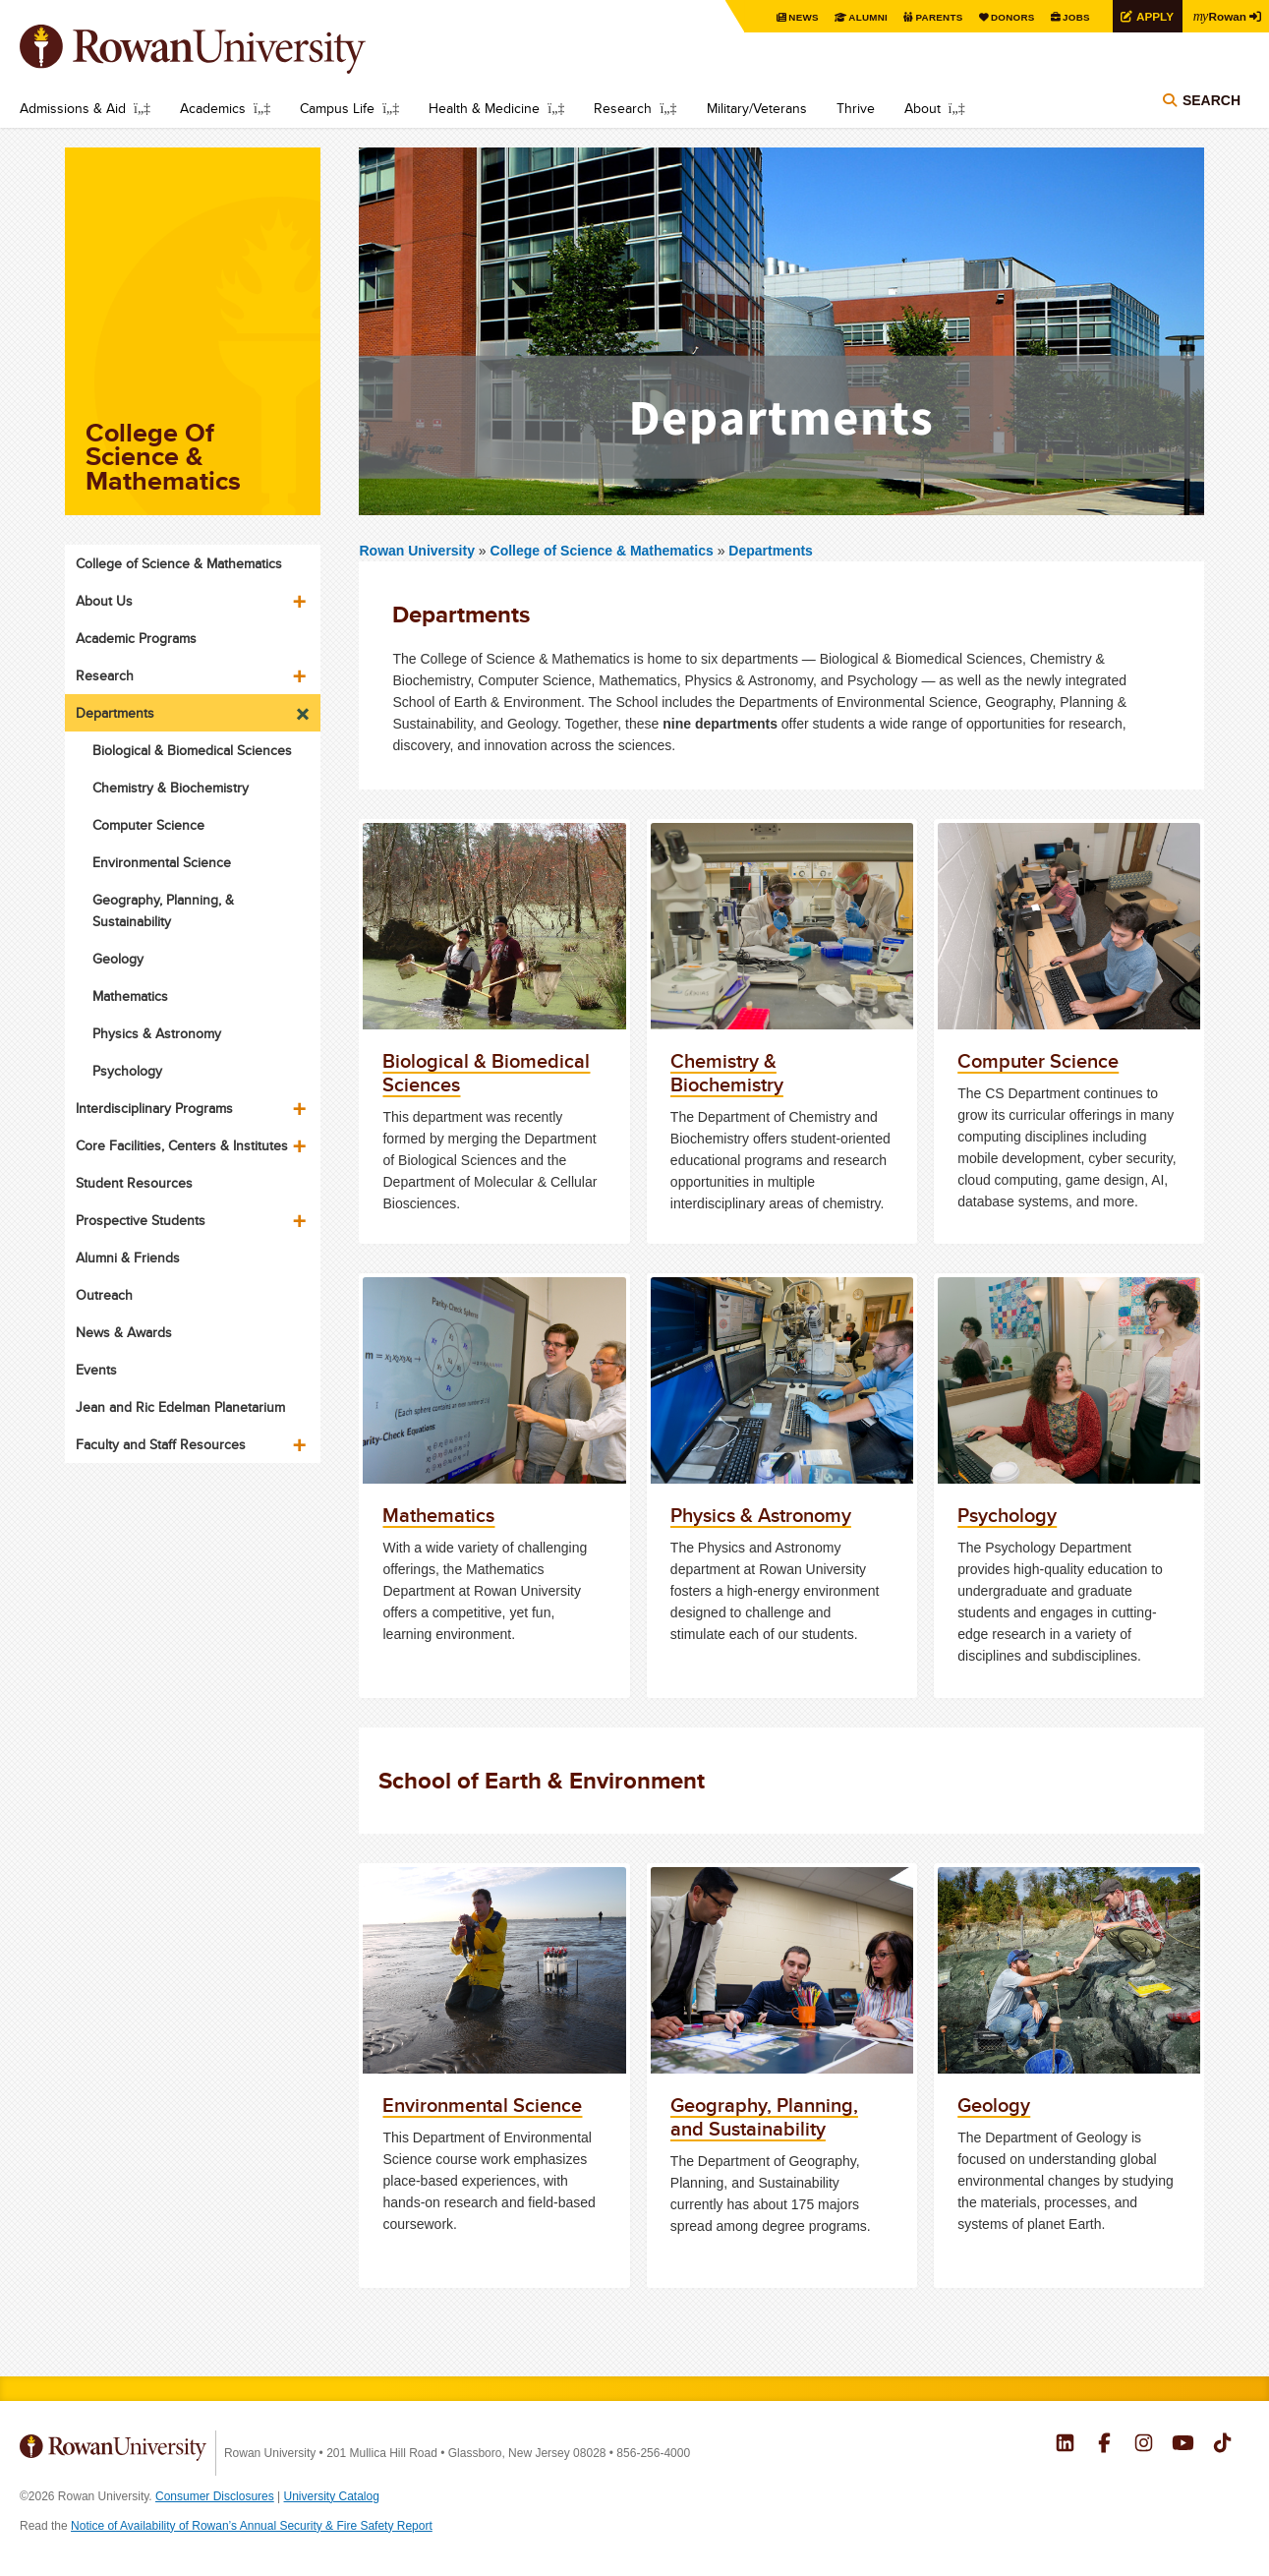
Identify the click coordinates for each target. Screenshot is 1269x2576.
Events (96, 1369)
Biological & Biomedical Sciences (192, 750)
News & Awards (124, 1332)
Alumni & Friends (128, 1257)
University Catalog (331, 2496)
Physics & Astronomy (156, 1033)
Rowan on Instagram (1143, 2445)
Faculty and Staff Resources (161, 1444)
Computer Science (148, 825)
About (922, 108)
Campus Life (337, 108)
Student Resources (134, 1183)
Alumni (866, 17)
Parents (936, 17)
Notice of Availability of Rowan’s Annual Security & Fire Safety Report (252, 2526)
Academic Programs (136, 638)
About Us (104, 601)
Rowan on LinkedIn (1065, 2445)
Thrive (855, 108)
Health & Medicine (484, 108)
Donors (1011, 17)
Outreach (104, 1295)
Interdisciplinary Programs (154, 1108)
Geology (118, 958)
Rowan (1219, 16)
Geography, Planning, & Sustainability (163, 910)
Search (1211, 100)
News (801, 17)
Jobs (1074, 17)
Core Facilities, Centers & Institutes (182, 1145)
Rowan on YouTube (1183, 2445)
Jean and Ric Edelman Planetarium (180, 1407)
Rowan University (221, 49)
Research (623, 108)
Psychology (127, 1071)
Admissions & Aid (73, 108)
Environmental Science (161, 862)
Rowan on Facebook (1104, 2445)
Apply (1153, 16)
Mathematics (130, 996)
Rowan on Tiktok (1222, 2445)
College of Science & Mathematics (604, 550)
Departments (770, 550)
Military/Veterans (757, 108)
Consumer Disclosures (214, 2496)
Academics (213, 108)
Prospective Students (140, 1220)
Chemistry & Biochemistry (170, 787)
